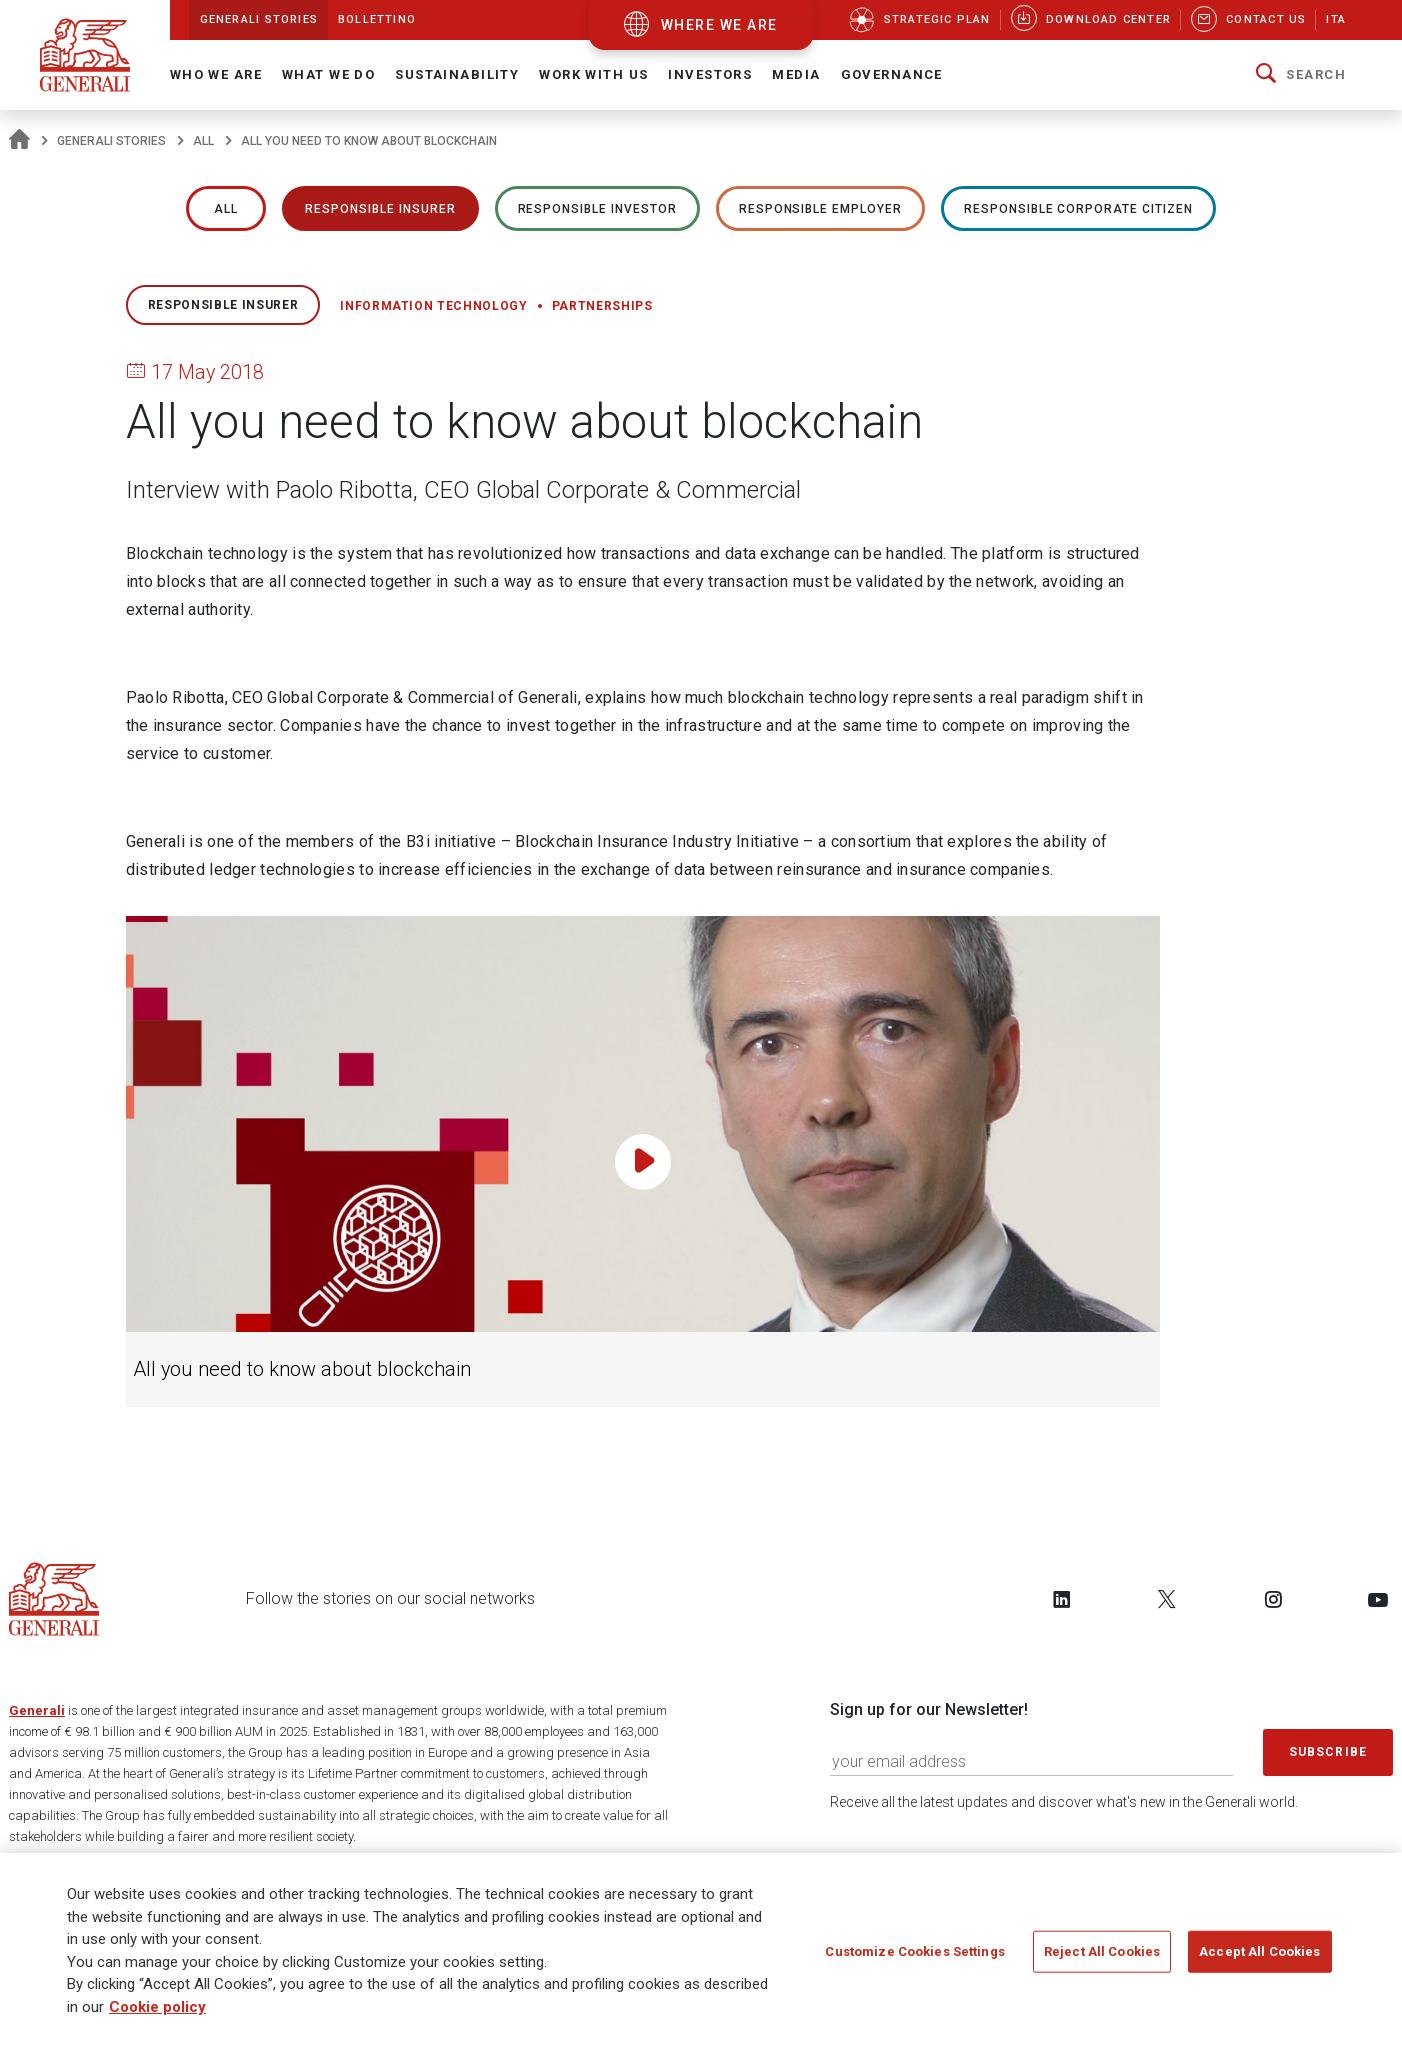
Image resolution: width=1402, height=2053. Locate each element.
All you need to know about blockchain (302, 1369)
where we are (719, 25)
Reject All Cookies (1102, 1956)
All (203, 141)
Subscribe (1328, 1752)
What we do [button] (328, 74)
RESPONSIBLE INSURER (380, 209)
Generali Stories (111, 141)
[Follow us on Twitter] (1167, 1599)
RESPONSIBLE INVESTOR (597, 209)
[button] (1301, 75)
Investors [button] (710, 74)
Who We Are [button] (216, 74)
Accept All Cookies (1259, 1956)
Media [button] (796, 74)
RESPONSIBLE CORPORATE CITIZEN (1078, 209)
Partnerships (602, 306)
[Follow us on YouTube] (1378, 1599)
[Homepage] (19, 141)
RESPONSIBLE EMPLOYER (820, 209)
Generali (37, 1710)
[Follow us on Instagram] (1273, 1599)
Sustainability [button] (457, 74)
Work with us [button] (593, 74)
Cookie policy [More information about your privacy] (157, 2012)
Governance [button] (892, 74)
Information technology (434, 306)
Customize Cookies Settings (914, 1956)
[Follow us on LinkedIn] (1062, 1599)
